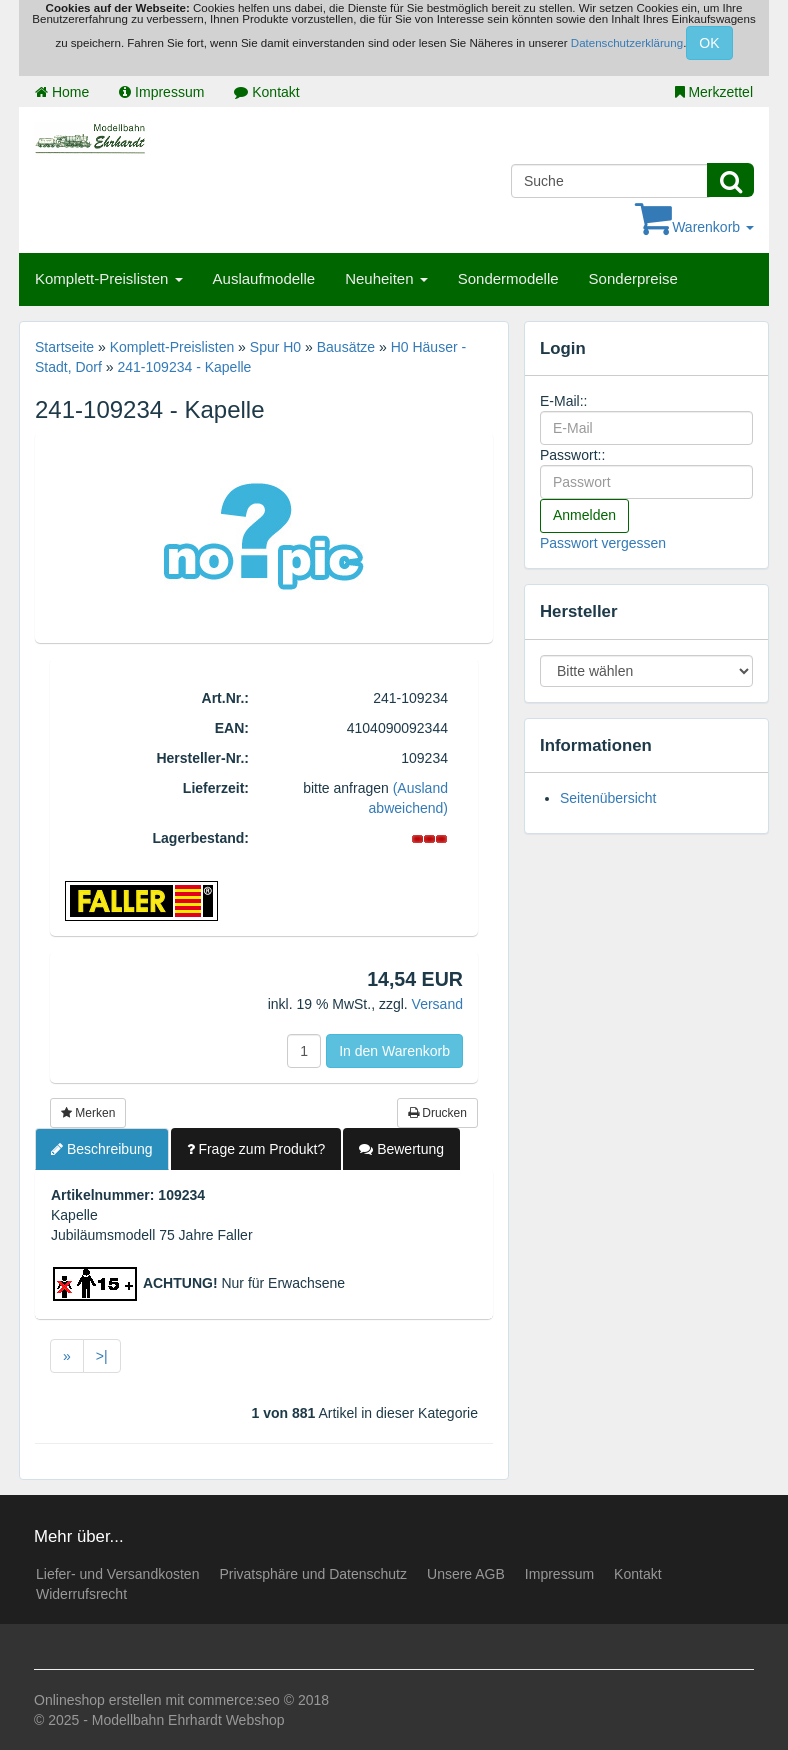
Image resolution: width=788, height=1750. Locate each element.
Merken (88, 1113)
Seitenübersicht (608, 798)
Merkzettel (714, 92)
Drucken (437, 1113)
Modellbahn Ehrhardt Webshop (188, 1720)
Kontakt (266, 92)
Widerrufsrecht (81, 1594)
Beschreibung (102, 1149)
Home (62, 92)
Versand (437, 1004)
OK (709, 43)
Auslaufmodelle (264, 278)
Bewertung (401, 1149)
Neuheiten (386, 278)
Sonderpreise (633, 278)
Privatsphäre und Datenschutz (313, 1574)
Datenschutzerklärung (627, 43)
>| (102, 1356)
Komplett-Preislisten (109, 278)
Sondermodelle (508, 278)
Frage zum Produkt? (256, 1149)
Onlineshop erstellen (98, 1700)
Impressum (161, 92)
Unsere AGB (466, 1574)
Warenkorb (694, 227)
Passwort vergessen (603, 543)
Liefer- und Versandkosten (117, 1574)
